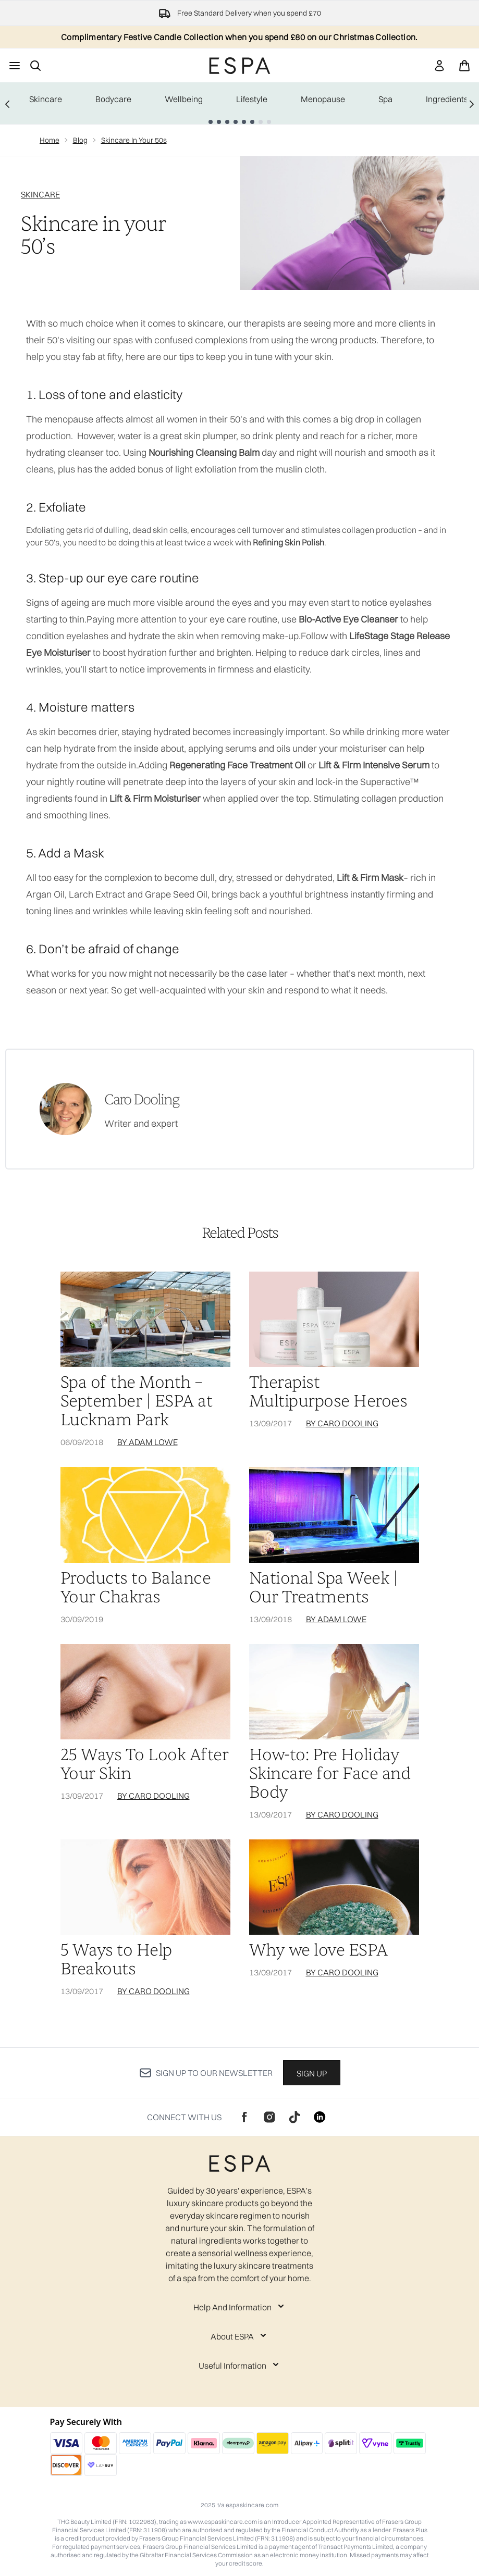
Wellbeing (184, 99)
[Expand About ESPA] (239, 2336)
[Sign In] (439, 65)
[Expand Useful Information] (240, 2365)
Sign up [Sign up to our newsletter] (312, 2073)
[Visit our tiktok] (294, 2117)
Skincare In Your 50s (134, 140)
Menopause (323, 99)
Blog (80, 140)
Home (49, 140)
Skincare (45, 99)
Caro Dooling (141, 1099)
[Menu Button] (14, 65)
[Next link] (471, 103)
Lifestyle (251, 99)
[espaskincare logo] (239, 65)
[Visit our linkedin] (319, 2117)
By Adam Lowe (147, 1442)
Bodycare (113, 99)
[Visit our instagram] (269, 2117)
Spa (385, 99)
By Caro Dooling (342, 1423)
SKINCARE (40, 194)
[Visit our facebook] (244, 2117)
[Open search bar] (35, 65)
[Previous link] (7, 103)
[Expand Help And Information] (239, 2307)
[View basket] (464, 65)
